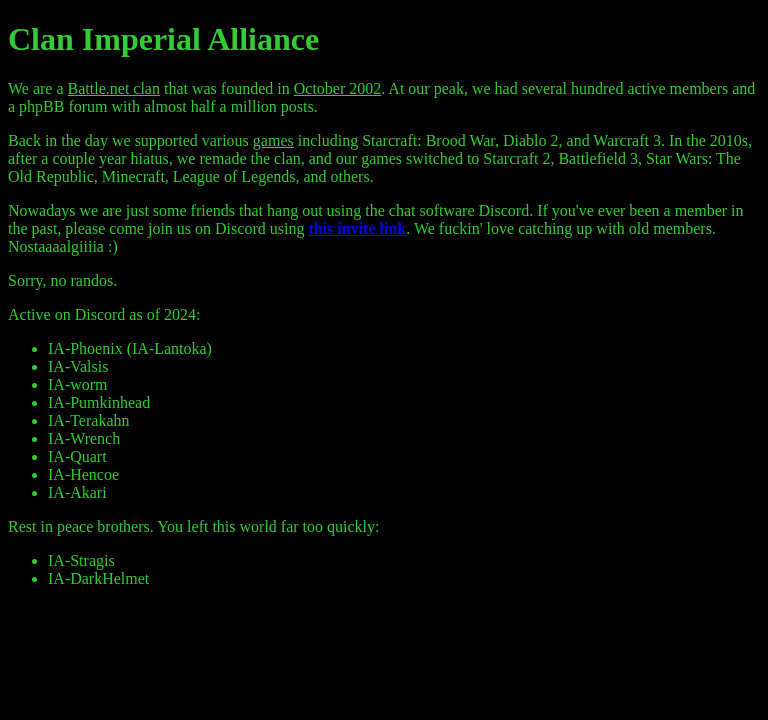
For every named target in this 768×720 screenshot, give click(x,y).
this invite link (357, 228)
